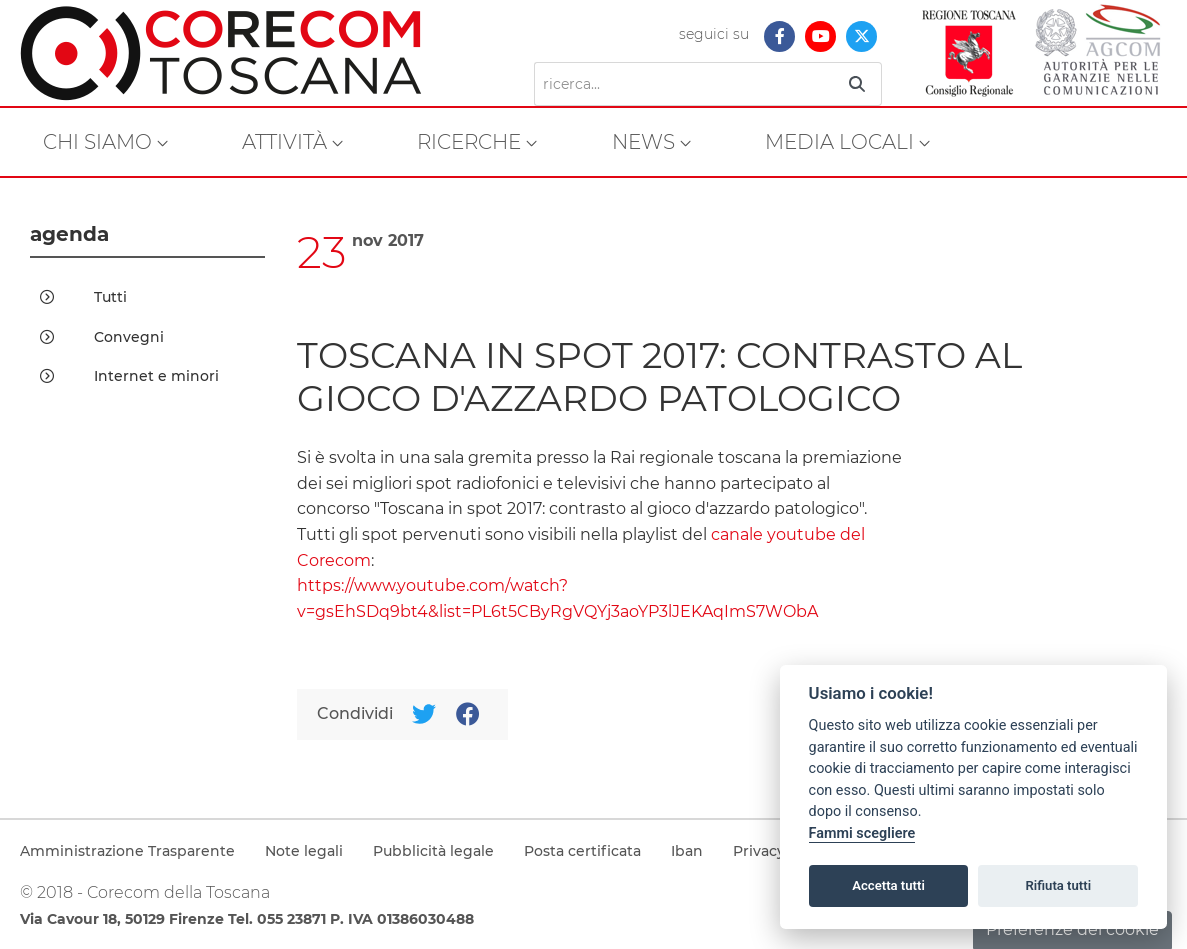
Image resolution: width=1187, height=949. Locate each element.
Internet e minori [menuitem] (129, 376)
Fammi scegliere (862, 833)
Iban (687, 851)
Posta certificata (582, 851)
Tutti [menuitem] (83, 297)
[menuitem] (105, 142)
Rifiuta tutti (1059, 885)
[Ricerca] (684, 84)
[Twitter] (423, 714)
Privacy (759, 851)
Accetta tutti (888, 885)
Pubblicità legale (433, 851)
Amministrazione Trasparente (127, 851)
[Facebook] (467, 714)
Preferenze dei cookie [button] (1072, 929)
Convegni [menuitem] (102, 337)
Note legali (304, 851)
